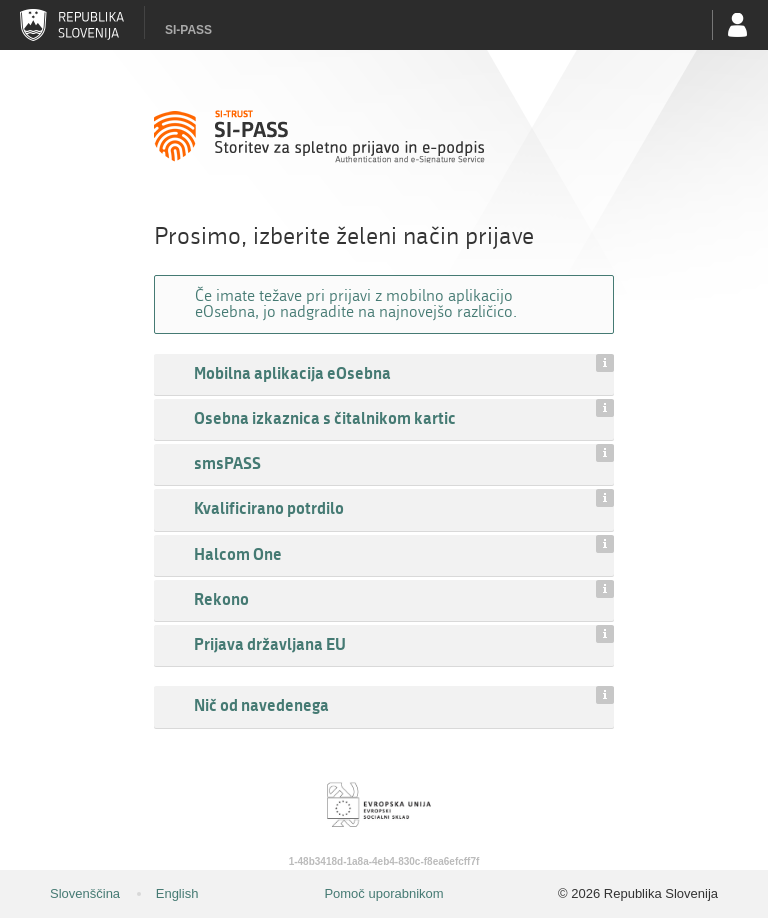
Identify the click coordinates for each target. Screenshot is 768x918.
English (177, 893)
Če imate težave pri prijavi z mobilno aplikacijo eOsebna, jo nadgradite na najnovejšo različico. (356, 303)
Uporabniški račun (738, 25)
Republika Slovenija (72, 25)
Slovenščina (85, 893)
